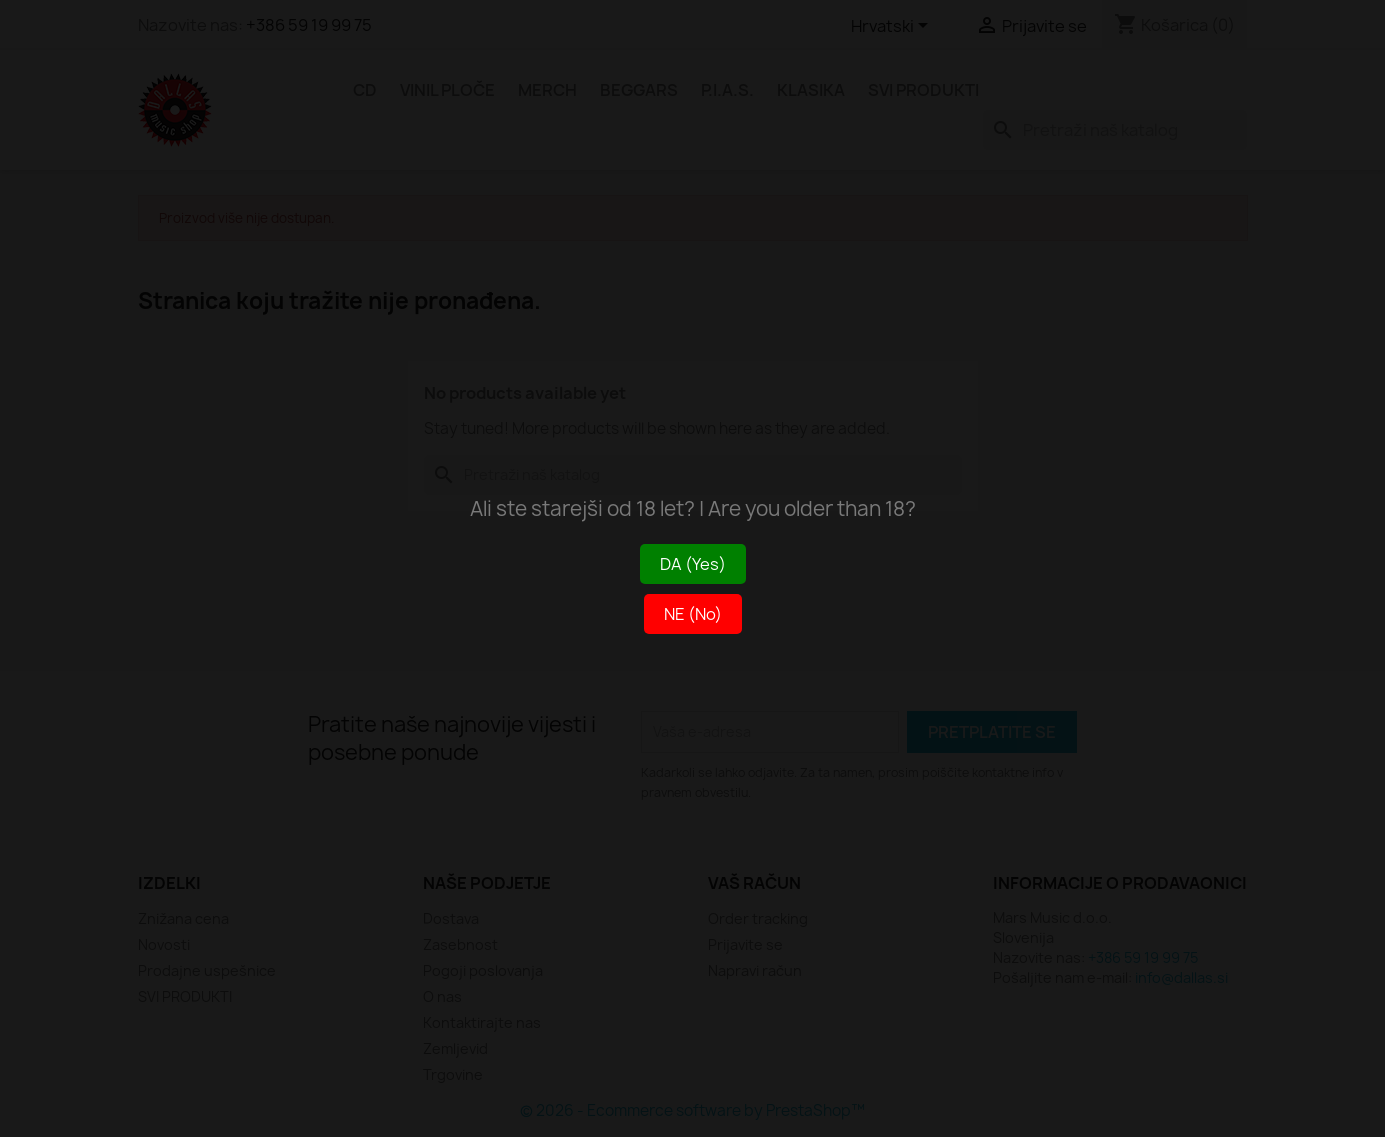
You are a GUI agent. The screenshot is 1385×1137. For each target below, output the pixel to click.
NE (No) (693, 614)
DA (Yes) (693, 564)
